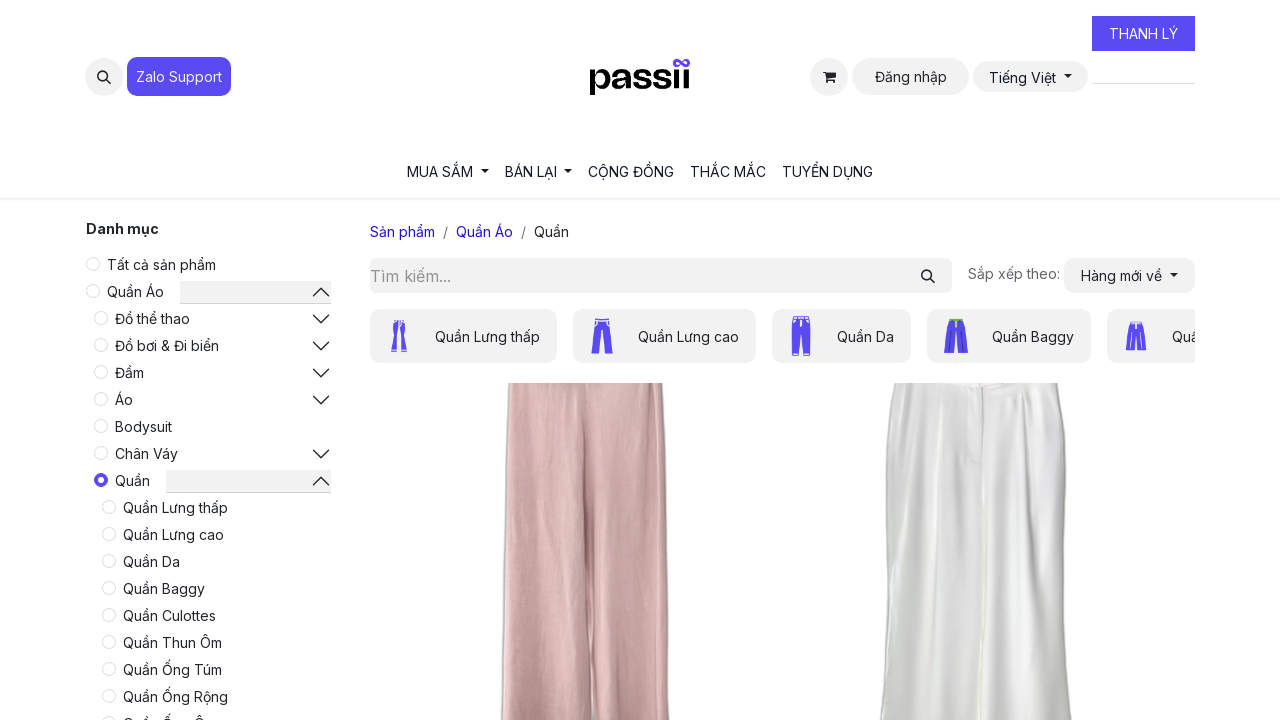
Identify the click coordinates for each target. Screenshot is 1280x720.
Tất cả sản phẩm (161, 264)
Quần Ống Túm (172, 669)
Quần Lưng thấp (175, 507)
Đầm (129, 372)
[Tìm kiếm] (928, 275)
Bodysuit (143, 426)
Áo (124, 399)
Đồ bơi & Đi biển (167, 345)
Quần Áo (135, 291)
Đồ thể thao (152, 318)
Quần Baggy (164, 588)
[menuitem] (448, 171)
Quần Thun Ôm (172, 642)
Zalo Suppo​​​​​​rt (179, 76)
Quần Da (151, 561)
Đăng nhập (911, 76)
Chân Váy (146, 453)
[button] (104, 77)
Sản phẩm (402, 231)
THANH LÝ (1143, 33)
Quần (132, 480)
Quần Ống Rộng (175, 696)
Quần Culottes (169, 615)
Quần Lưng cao (173, 534)
